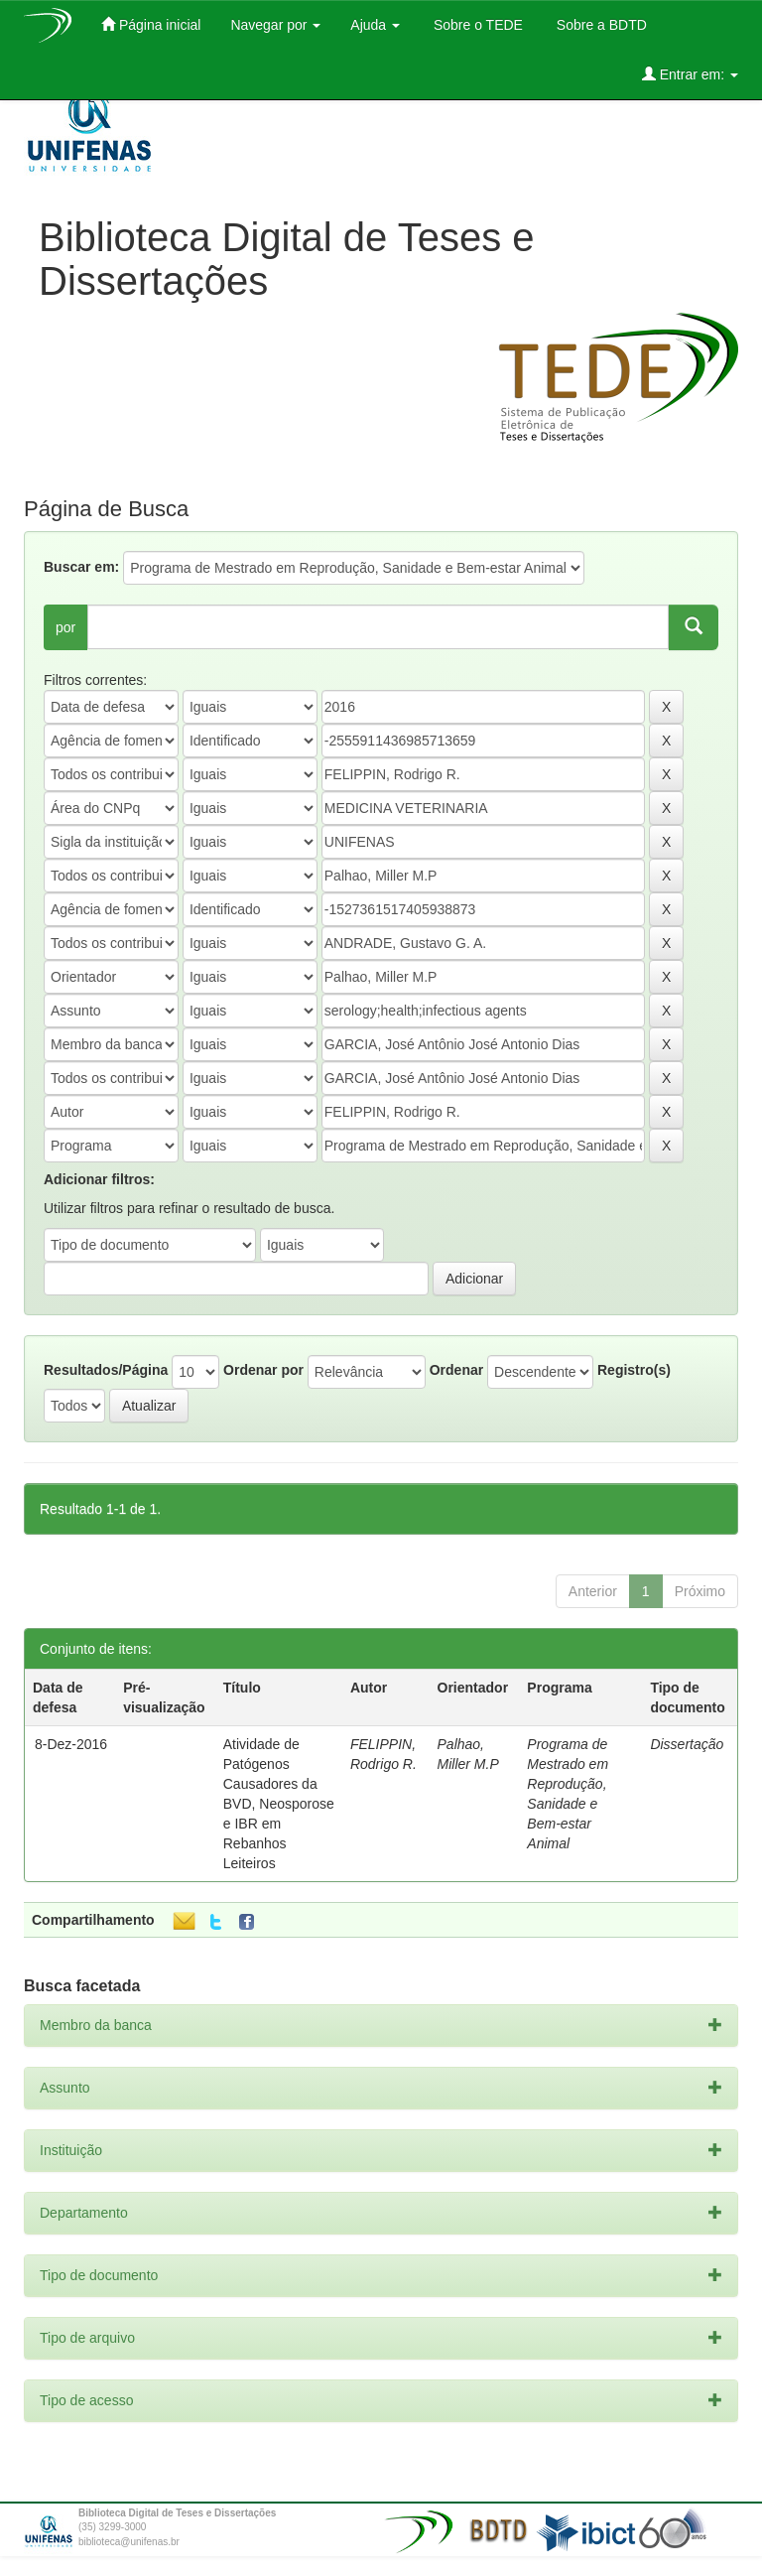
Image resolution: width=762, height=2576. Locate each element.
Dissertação (686, 1744)
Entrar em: (690, 74)
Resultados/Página (106, 1370)
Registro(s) (634, 1370)
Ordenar (456, 1370)
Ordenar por (263, 1370)
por (65, 627)
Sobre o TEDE (476, 25)
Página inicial (150, 24)
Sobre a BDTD (600, 25)
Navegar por (275, 25)
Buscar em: (81, 567)
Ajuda (375, 25)
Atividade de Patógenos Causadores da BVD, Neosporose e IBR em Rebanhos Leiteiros (278, 1803)
